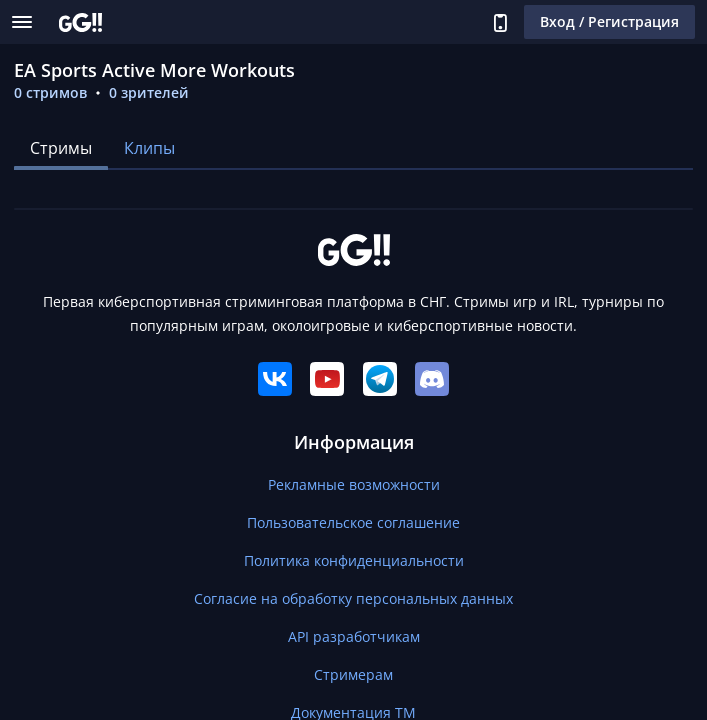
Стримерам (353, 674)
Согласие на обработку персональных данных (353, 598)
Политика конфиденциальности (354, 560)
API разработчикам (354, 636)
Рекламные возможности (354, 484)
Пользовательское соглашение (353, 522)
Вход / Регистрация (609, 21)
